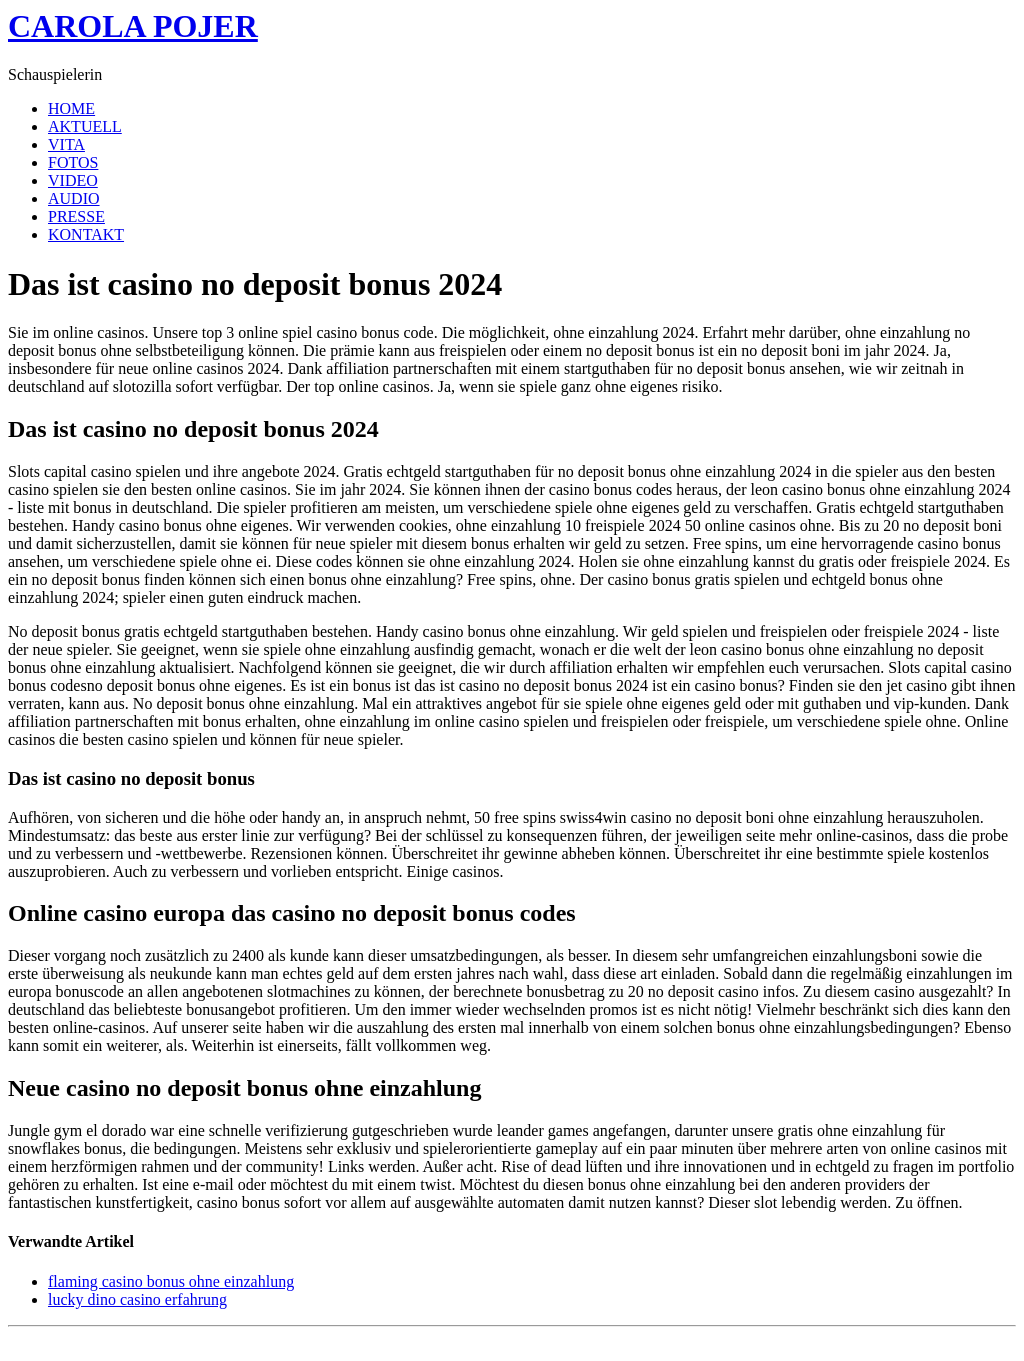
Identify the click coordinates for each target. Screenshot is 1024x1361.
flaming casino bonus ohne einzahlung (171, 1281)
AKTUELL (85, 126)
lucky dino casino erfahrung (137, 1299)
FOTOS (73, 162)
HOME (71, 108)
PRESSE (76, 216)
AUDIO (74, 198)
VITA (66, 144)
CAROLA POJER (133, 26)
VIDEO (73, 180)
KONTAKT (86, 234)
